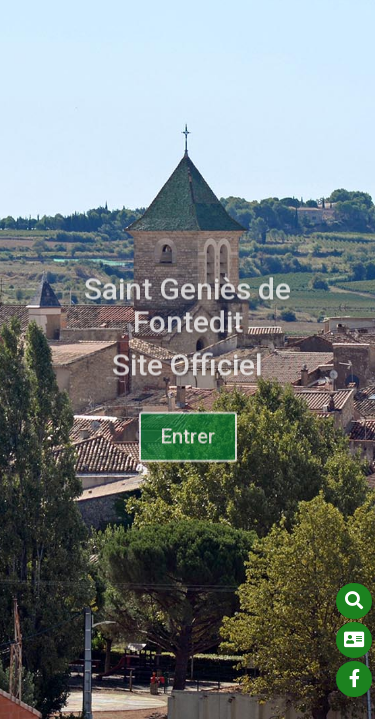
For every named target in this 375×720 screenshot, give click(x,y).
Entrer (188, 441)
